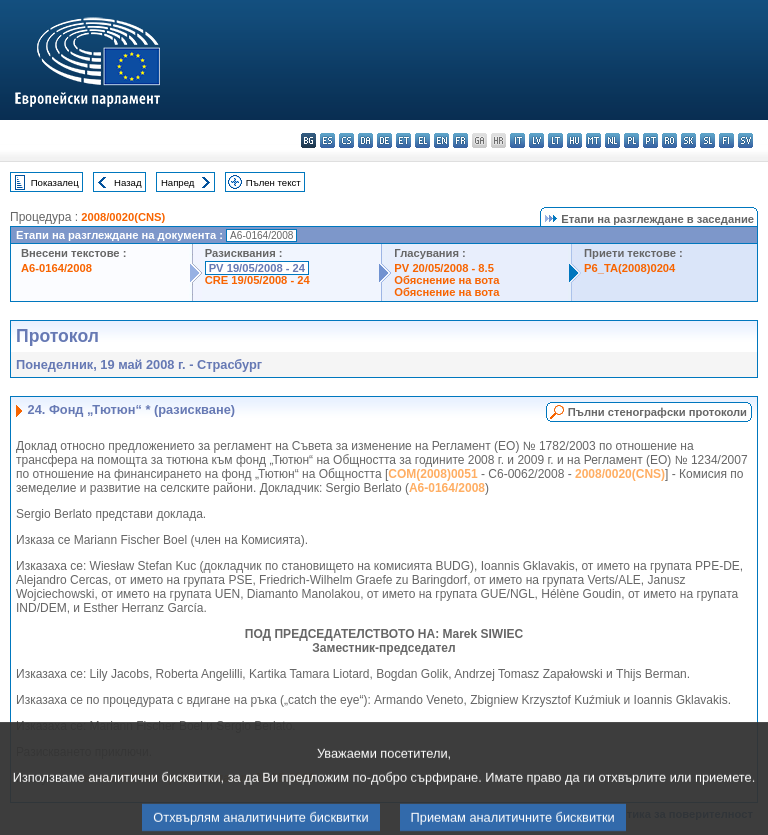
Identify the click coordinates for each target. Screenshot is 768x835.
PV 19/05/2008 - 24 (257, 268)
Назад (128, 182)
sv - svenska (745, 140)
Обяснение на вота (446, 280)
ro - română (669, 140)
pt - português (650, 140)
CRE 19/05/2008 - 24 (257, 280)
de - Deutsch (384, 140)
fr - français (460, 140)
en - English (441, 140)
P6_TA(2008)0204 (629, 268)
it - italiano (517, 140)
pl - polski (631, 140)
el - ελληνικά (422, 140)
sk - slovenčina (688, 140)
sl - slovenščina (707, 140)
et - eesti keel (403, 140)
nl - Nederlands (612, 140)
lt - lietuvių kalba (555, 140)
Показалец (55, 182)
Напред (178, 182)
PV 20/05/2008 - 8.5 (444, 268)
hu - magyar (574, 140)
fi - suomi (726, 140)
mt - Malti (593, 140)
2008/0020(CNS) (123, 217)
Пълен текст (273, 182)
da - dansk (365, 140)
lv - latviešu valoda (536, 140)
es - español (327, 140)
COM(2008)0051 (432, 474)
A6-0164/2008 (56, 268)
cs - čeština (346, 140)
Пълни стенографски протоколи (657, 412)
